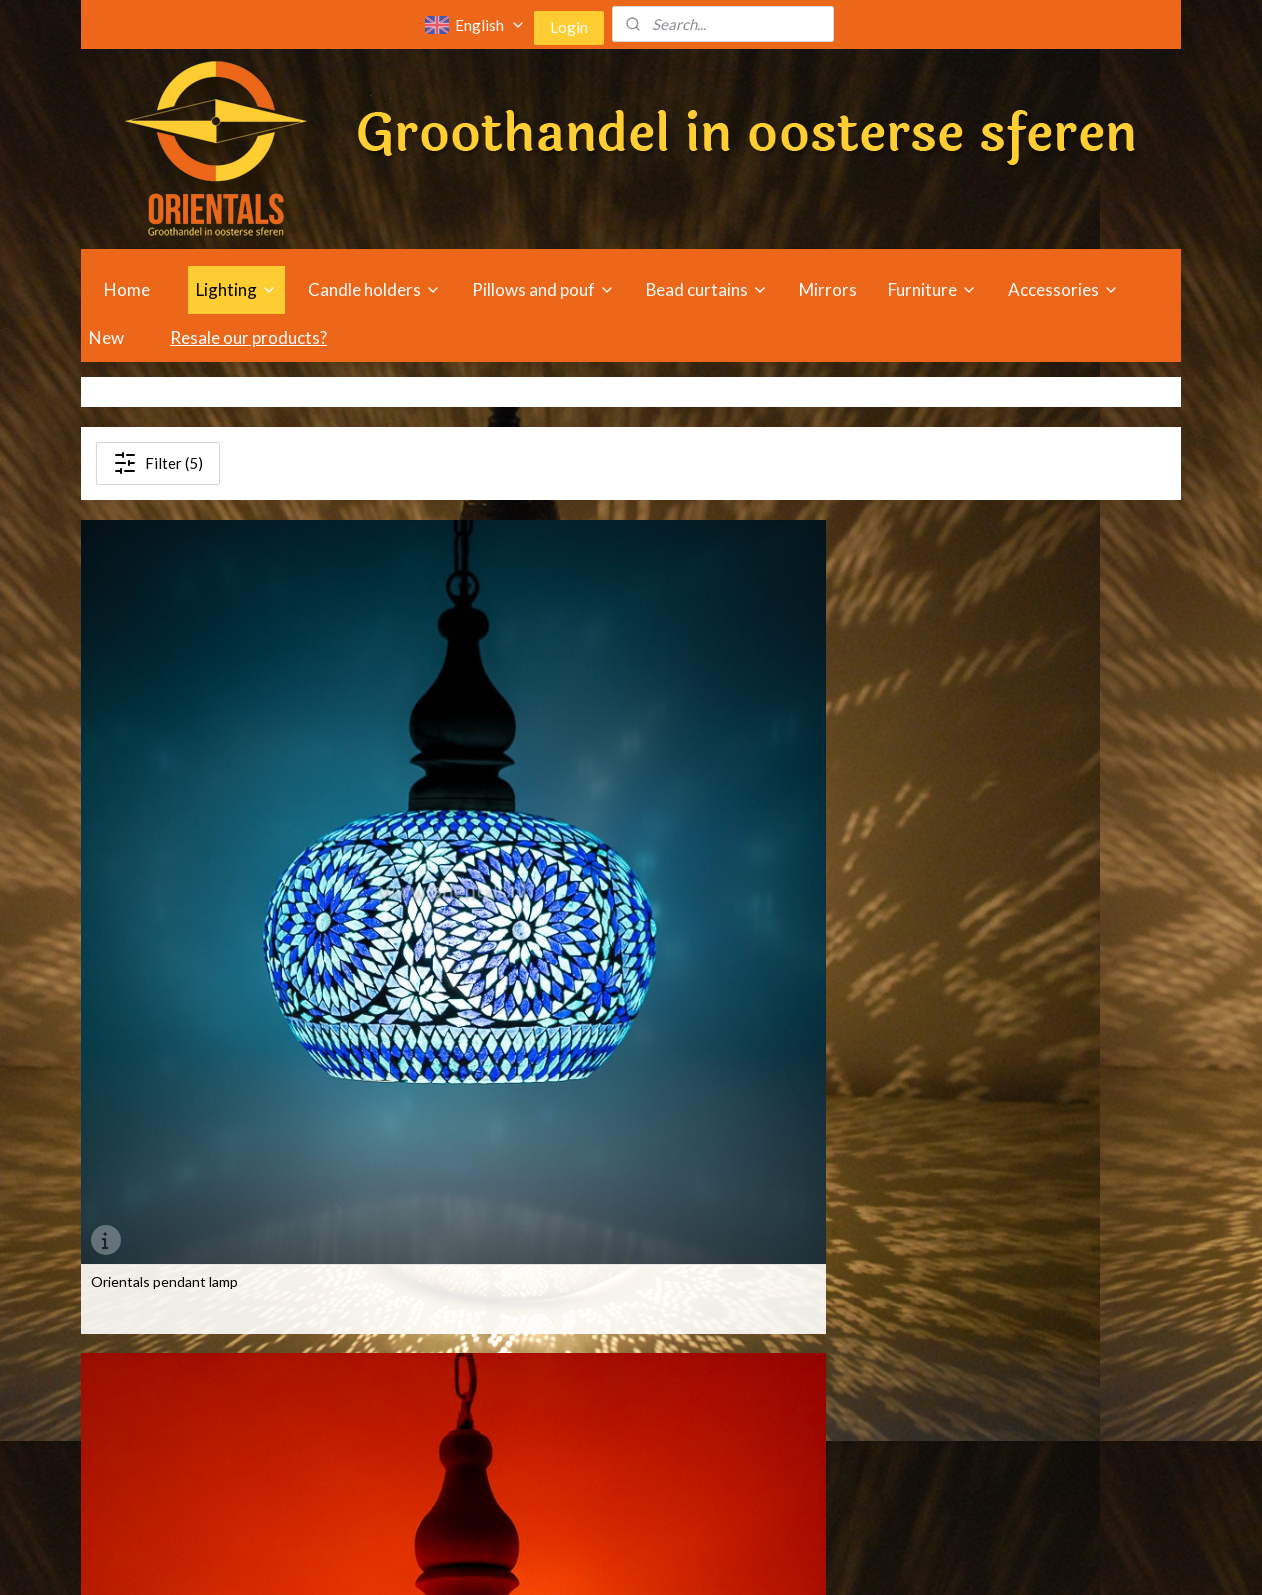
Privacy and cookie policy (827, 1472)
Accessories (1063, 289)
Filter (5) (158, 463)
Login (569, 27)
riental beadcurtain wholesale (414, 1338)
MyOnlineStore (819, 1558)
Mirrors (828, 289)
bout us (784, 1405)
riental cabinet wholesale (400, 1427)
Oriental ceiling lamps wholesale (190, 1383)
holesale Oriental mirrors (621, 1315)
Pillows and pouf (543, 289)
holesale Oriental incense (623, 1405)
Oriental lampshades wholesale (187, 1450)
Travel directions (802, 1338)
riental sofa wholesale (390, 1383)
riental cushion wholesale (401, 1450)
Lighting (236, 289)
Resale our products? (248, 337)
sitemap (547, 1558)
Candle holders (374, 289)
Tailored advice (796, 1360)
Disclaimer (782, 1450)
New (106, 337)
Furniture (932, 289)
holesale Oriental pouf (613, 1338)
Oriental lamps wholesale (168, 1315)
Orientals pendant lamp (164, 799)
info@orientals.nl (1033, 1427)
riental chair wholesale (391, 1360)
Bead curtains (707, 289)
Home (127, 289)
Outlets (775, 1383)
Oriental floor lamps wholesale (185, 1427)
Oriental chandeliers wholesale (186, 1360)
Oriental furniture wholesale (398, 1315)
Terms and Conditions (819, 1427)
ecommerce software (654, 1558)
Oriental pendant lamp (720, 799)
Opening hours (797, 1315)
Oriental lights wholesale (168, 1338)
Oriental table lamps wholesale (186, 1405)
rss (583, 1558)
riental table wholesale (392, 1405)
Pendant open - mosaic (162, 1149)
